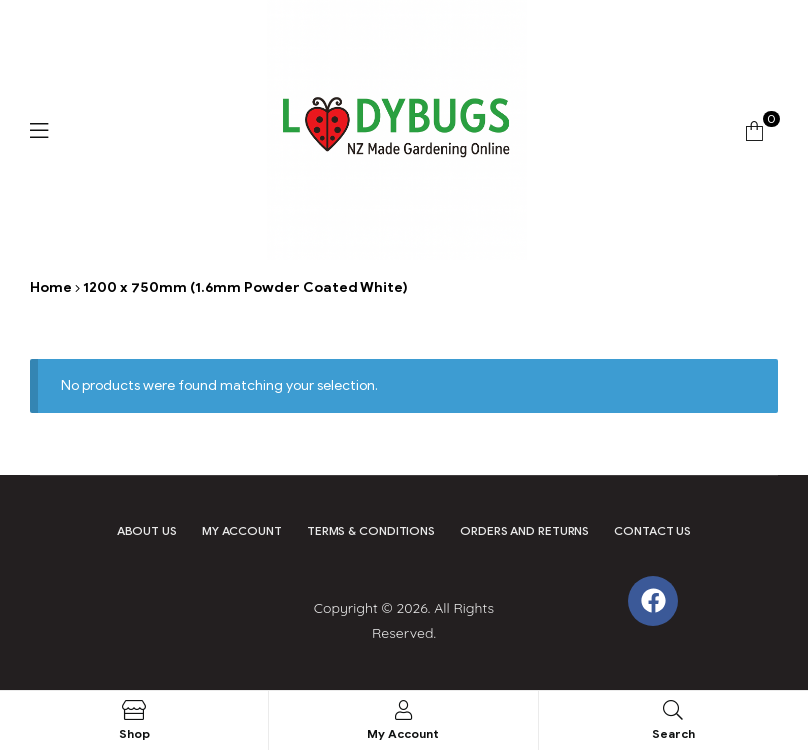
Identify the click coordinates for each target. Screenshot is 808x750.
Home (51, 287)
